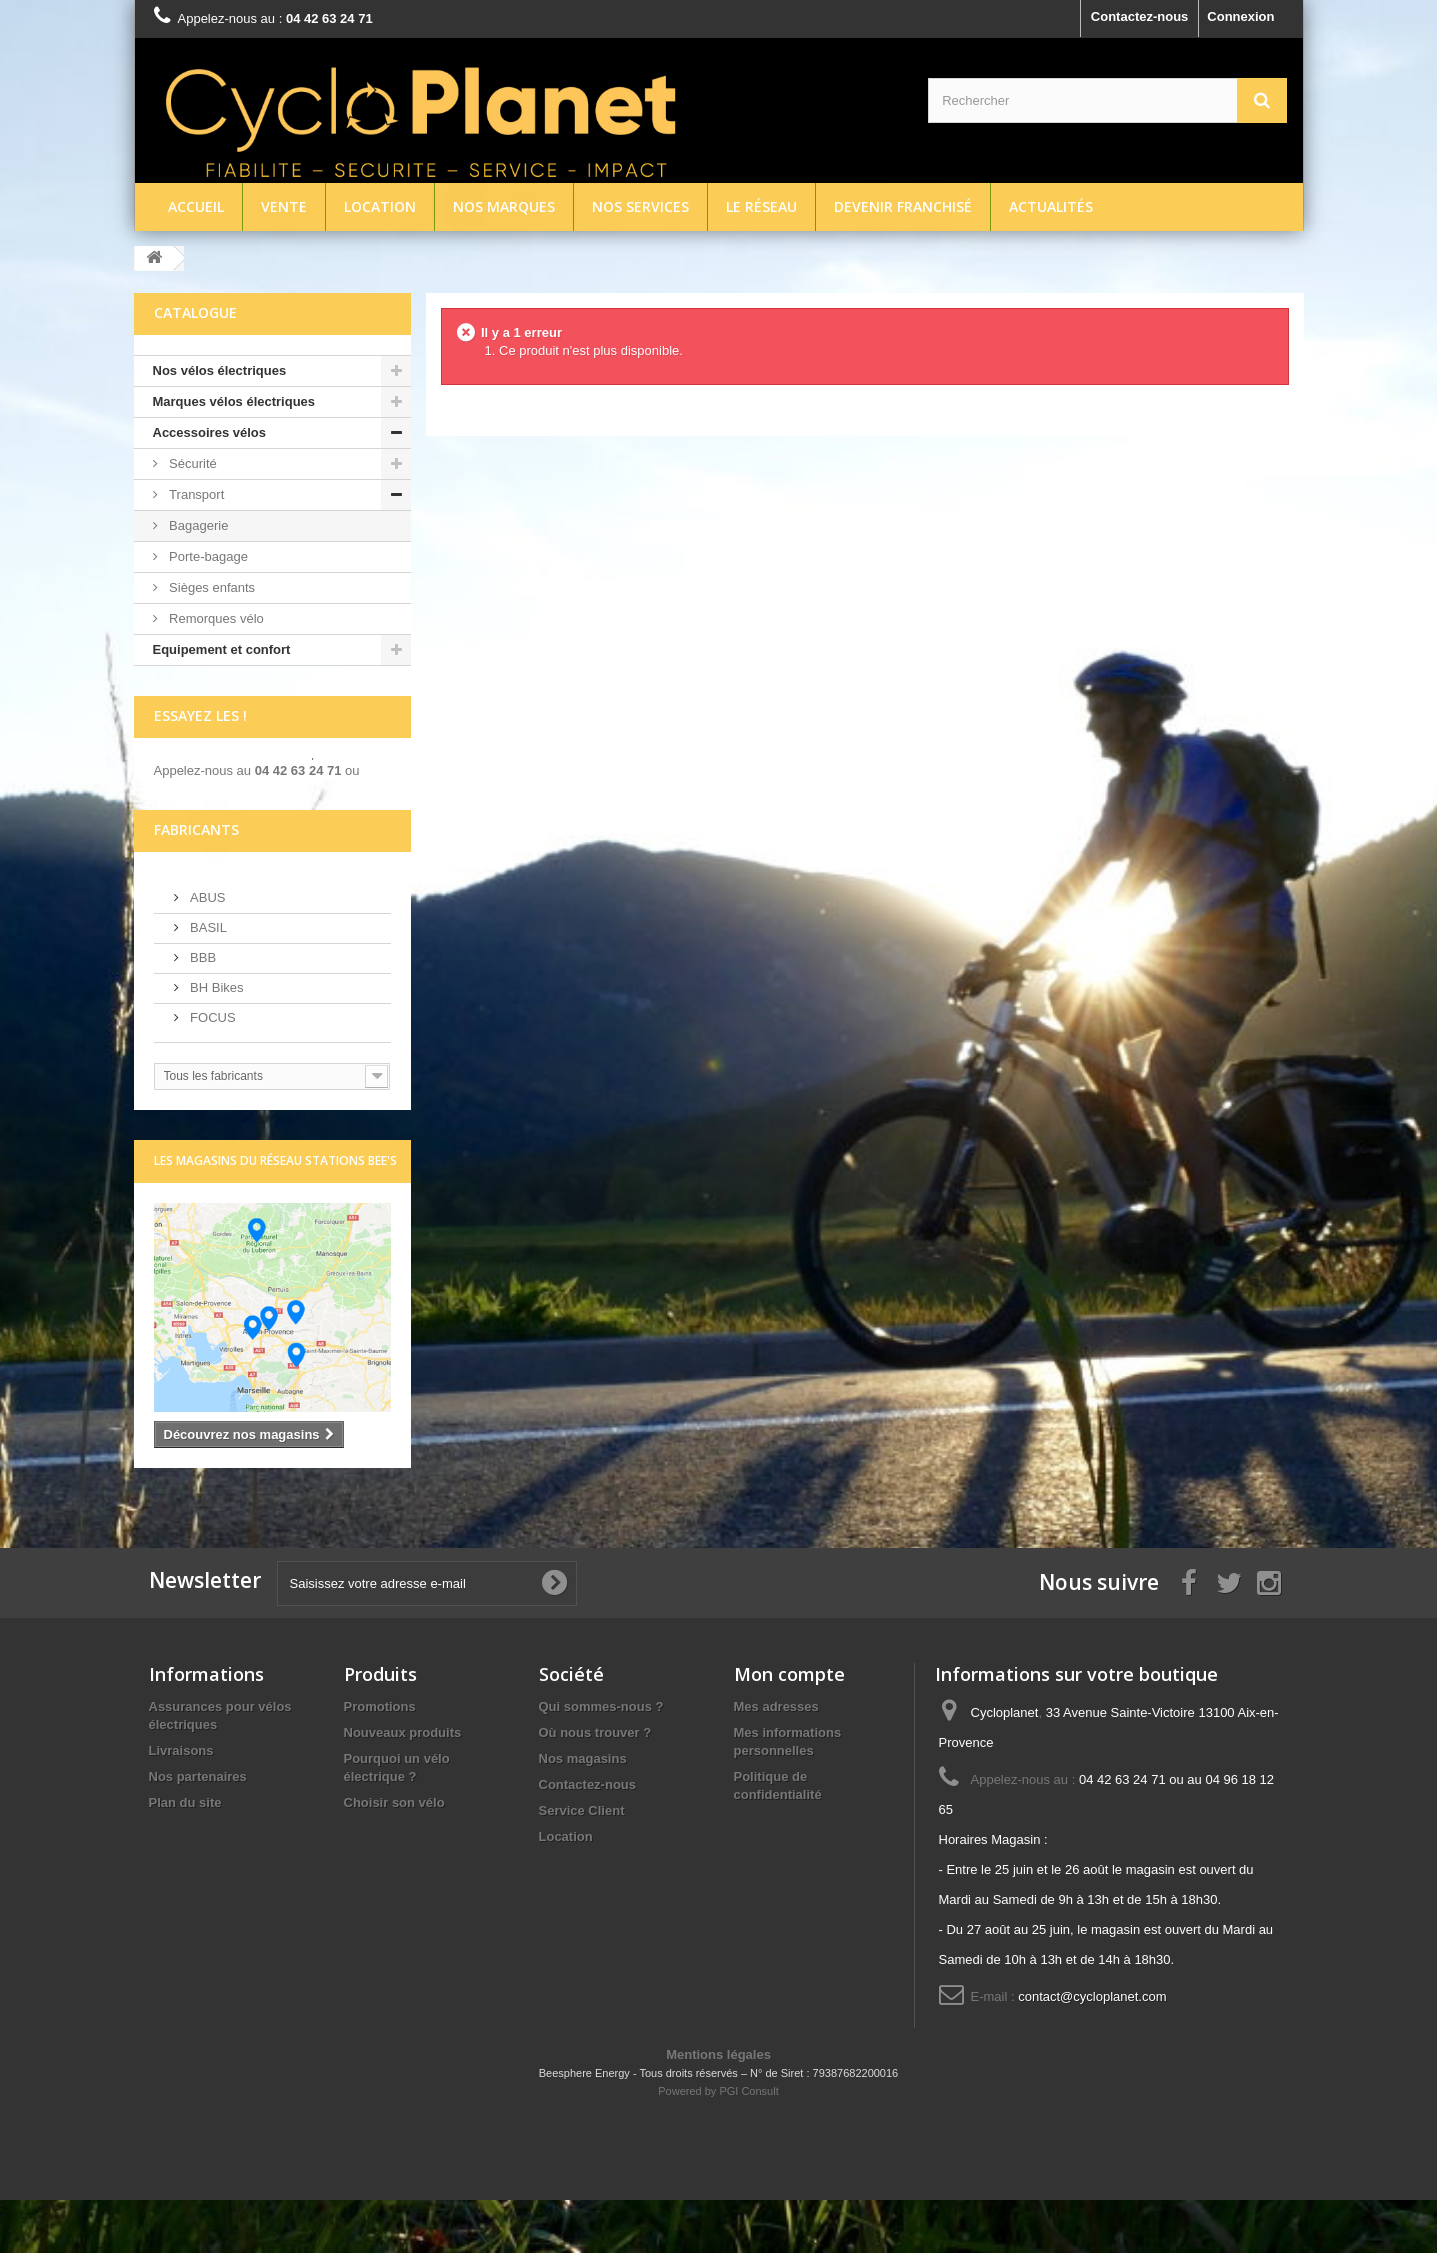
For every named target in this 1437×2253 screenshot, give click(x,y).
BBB (202, 1009)
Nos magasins (583, 1811)
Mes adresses (776, 1759)
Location (380, 206)
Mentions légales (718, 2107)
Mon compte (789, 1727)
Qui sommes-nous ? (601, 1759)
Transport (195, 494)
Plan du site (185, 1855)
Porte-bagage (207, 556)
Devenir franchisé (903, 206)
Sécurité (191, 463)
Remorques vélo (215, 618)
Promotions (380, 1759)
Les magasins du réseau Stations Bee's (275, 1212)
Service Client (582, 1863)
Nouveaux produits (403, 1785)
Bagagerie (197, 525)
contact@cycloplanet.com (1092, 2049)
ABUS (206, 949)
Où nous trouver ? (595, 1785)
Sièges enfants (211, 587)
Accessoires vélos (209, 432)
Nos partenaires (198, 1829)
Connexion (1240, 16)
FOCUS (211, 1069)
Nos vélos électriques (220, 370)
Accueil (196, 206)
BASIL (207, 979)
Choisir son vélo (394, 1855)
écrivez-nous (193, 802)
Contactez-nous (1140, 16)
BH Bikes (215, 1039)
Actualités (1051, 206)
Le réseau (761, 206)
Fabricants (196, 881)
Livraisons (181, 1803)
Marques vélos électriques (234, 401)
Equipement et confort (222, 649)
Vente (284, 206)
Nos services (640, 206)
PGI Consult (748, 2144)
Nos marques (504, 206)
